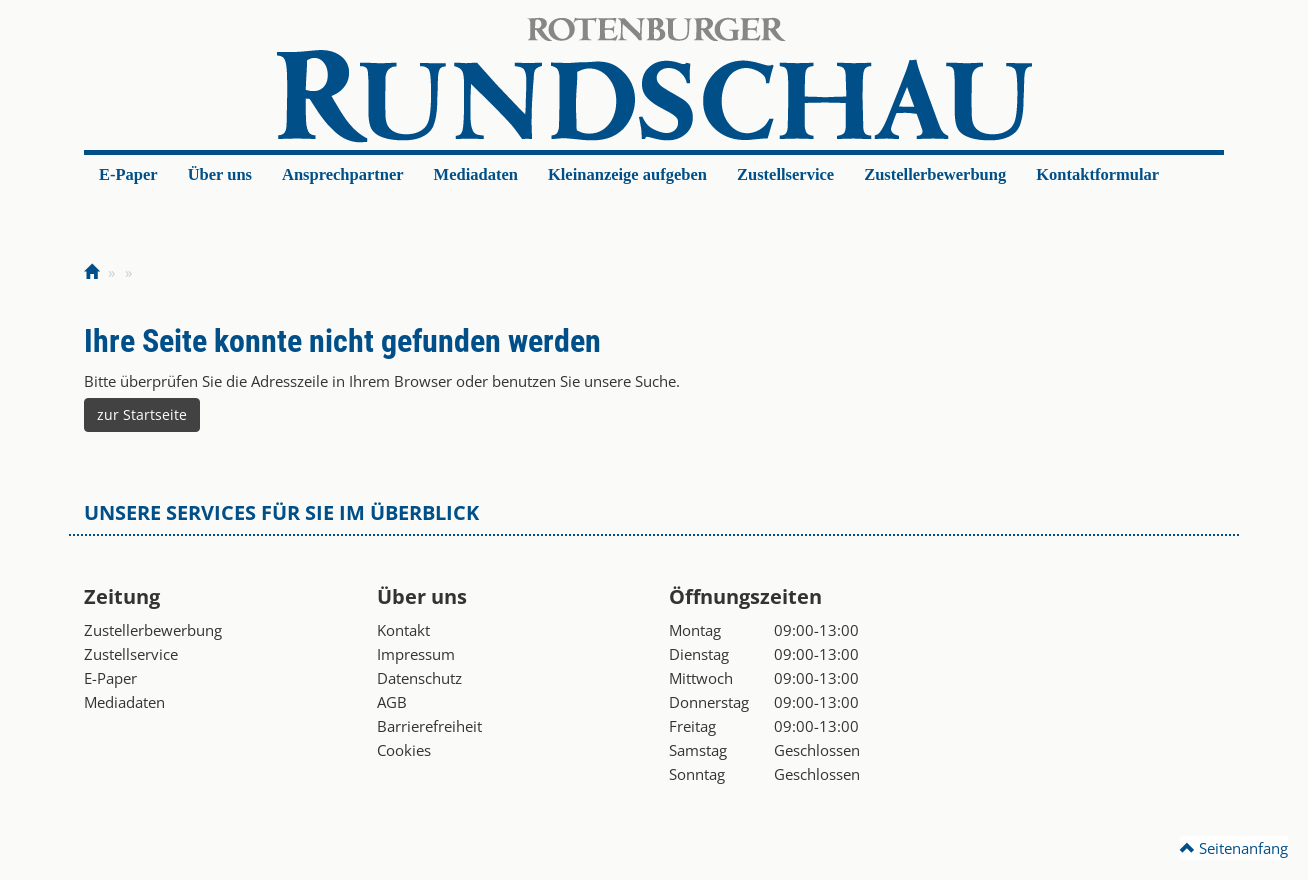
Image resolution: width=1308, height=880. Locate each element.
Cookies (404, 750)
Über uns (220, 174)
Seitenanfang (1234, 848)
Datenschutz (419, 678)
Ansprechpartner (343, 174)
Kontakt (403, 630)
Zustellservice (785, 174)
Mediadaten (476, 174)
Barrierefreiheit (429, 726)
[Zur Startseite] (91, 272)
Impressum (416, 654)
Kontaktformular (1097, 174)
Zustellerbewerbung (935, 174)
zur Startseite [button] (142, 414)
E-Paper (128, 174)
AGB (392, 702)
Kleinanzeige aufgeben (627, 174)
